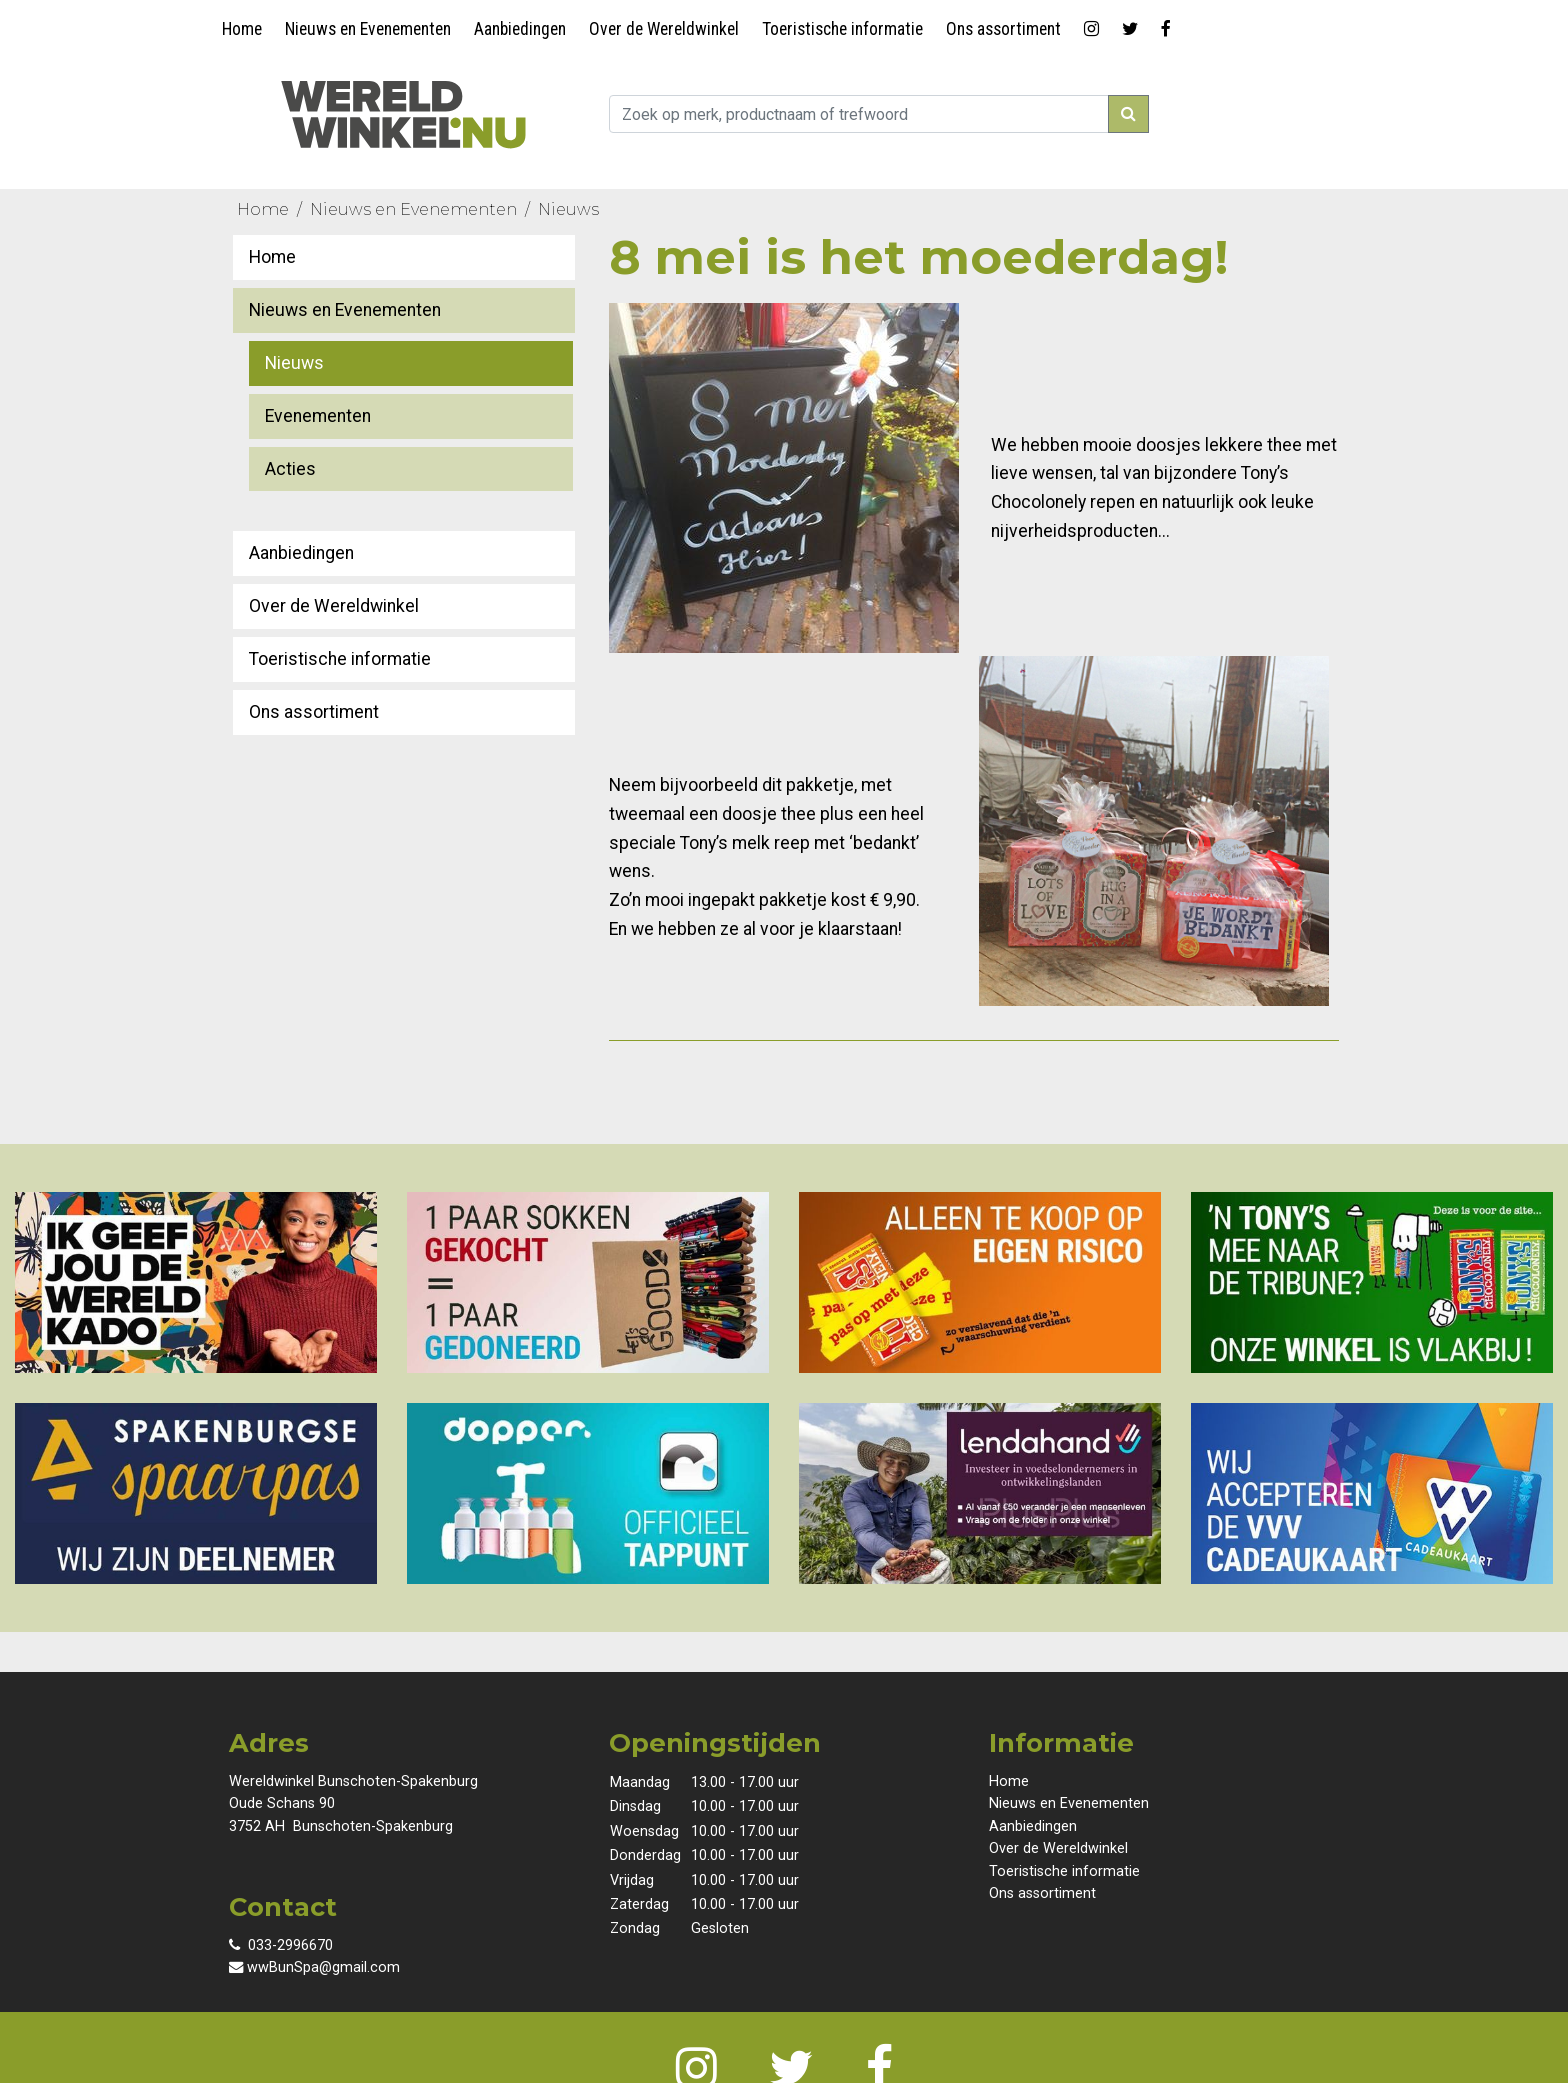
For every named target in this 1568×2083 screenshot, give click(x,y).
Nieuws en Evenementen (368, 29)
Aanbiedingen (520, 29)
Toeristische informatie (842, 29)
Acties (290, 469)
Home (242, 29)
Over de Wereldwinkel (664, 29)
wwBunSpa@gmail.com (314, 1967)
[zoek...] (859, 114)
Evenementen (318, 416)
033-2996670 (281, 1945)
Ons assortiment (1003, 29)
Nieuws (568, 209)
